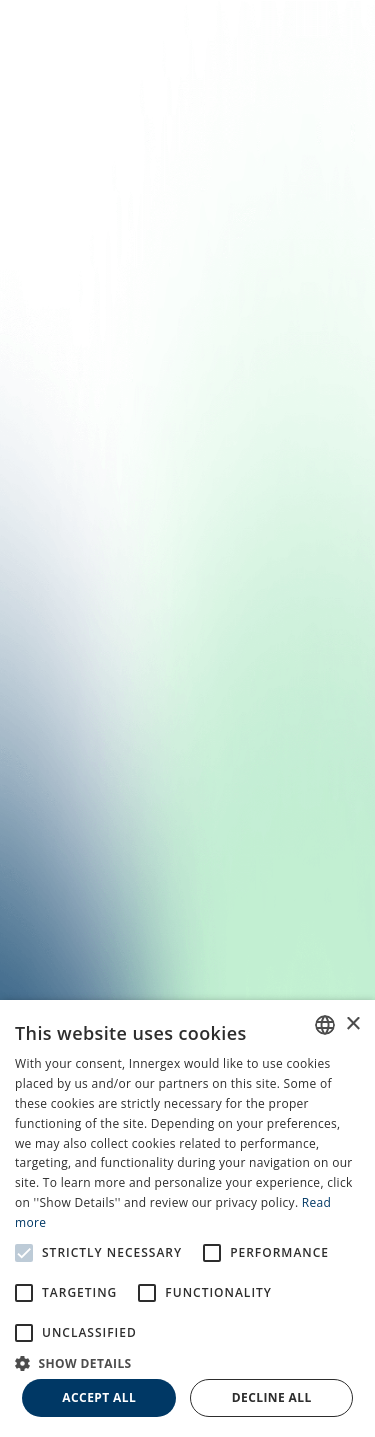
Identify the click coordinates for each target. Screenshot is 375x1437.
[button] (187, 1362)
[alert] (187, 1218)
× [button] (352, 1024)
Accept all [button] (99, 1397)
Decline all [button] (272, 1397)
